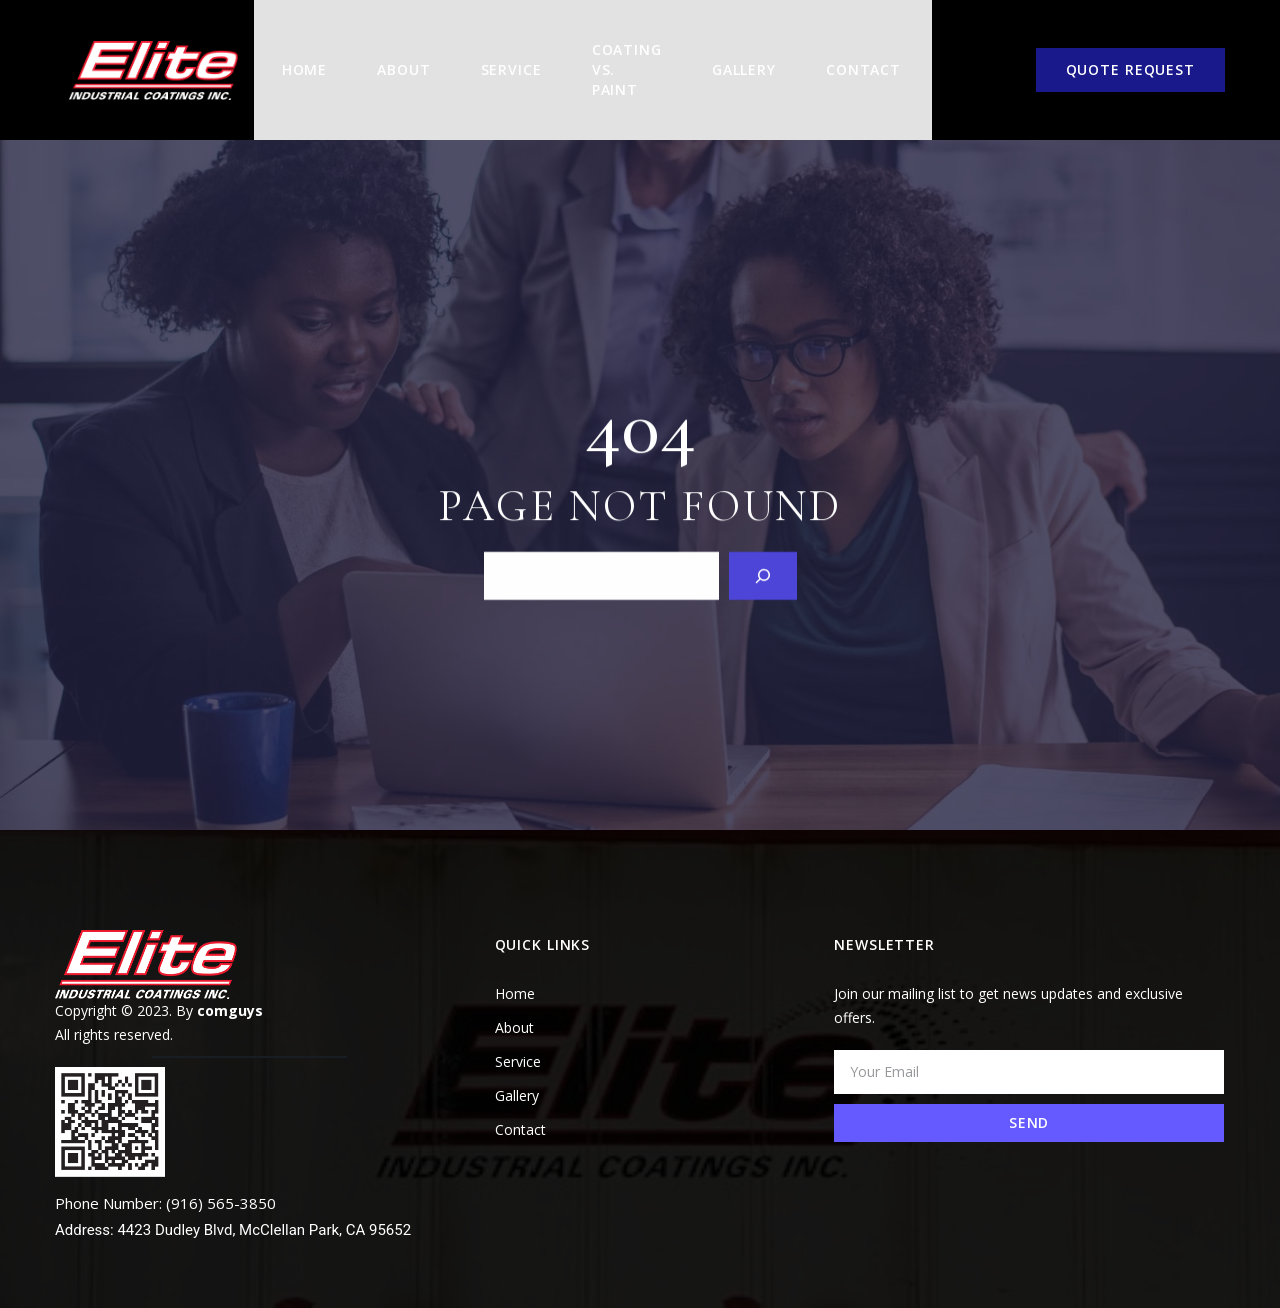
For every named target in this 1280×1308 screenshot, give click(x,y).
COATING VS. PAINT (611, 52)
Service (493, 52)
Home (287, 52)
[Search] (763, 539)
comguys (230, 975)
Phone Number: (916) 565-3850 (165, 1168)
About (385, 52)
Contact (854, 52)
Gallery (735, 52)
